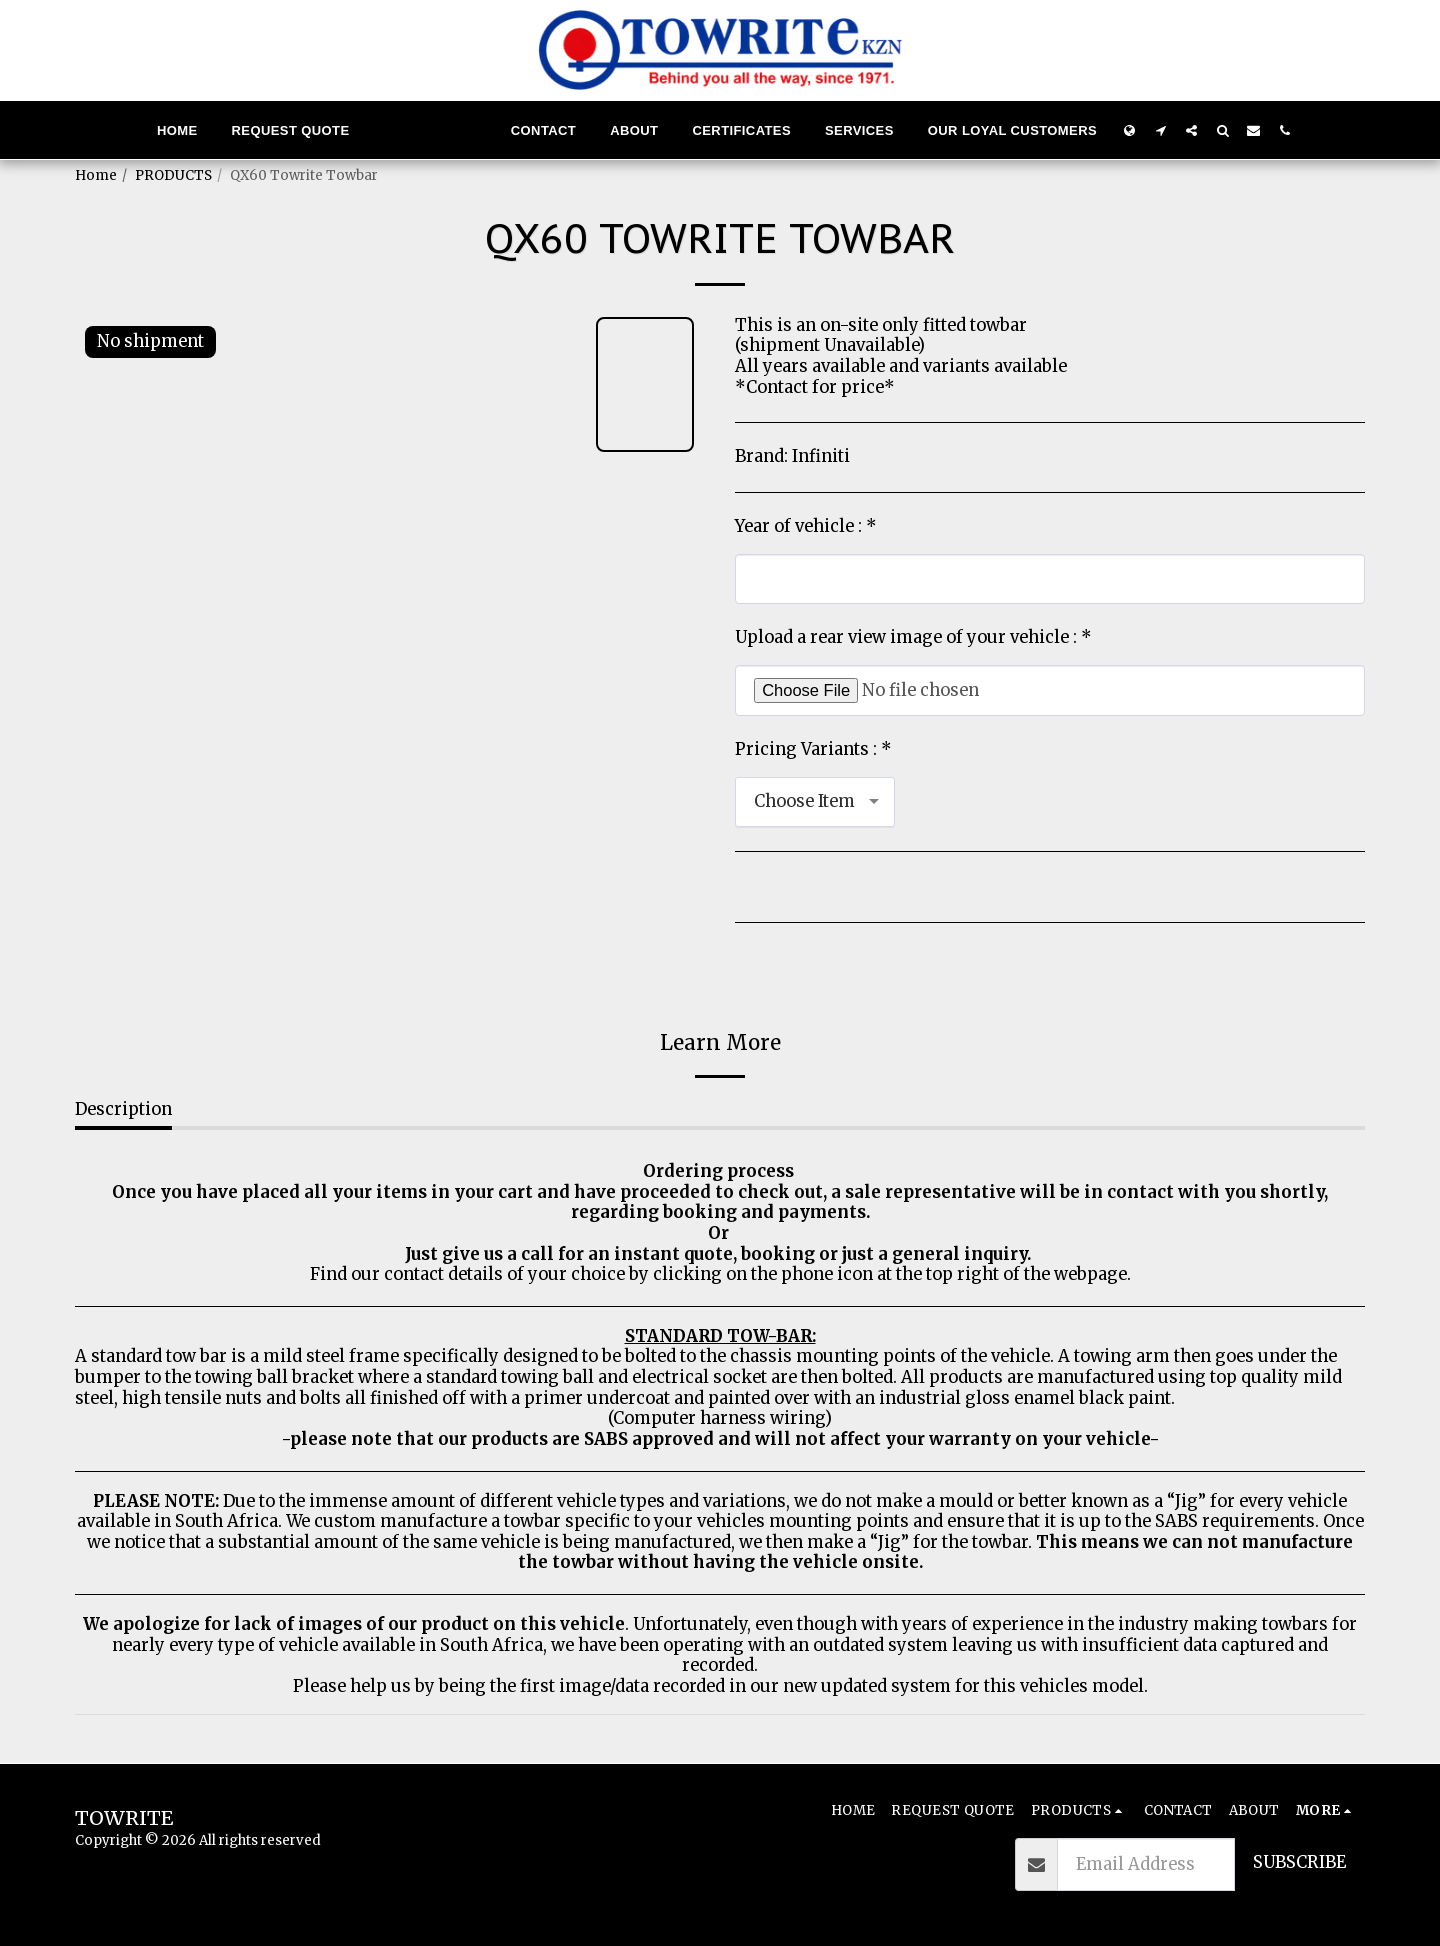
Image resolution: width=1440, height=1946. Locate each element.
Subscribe (1299, 1862)
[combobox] (815, 802)
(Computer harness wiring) (720, 1418)
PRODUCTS (173, 175)
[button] (1160, 130)
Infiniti (821, 456)
